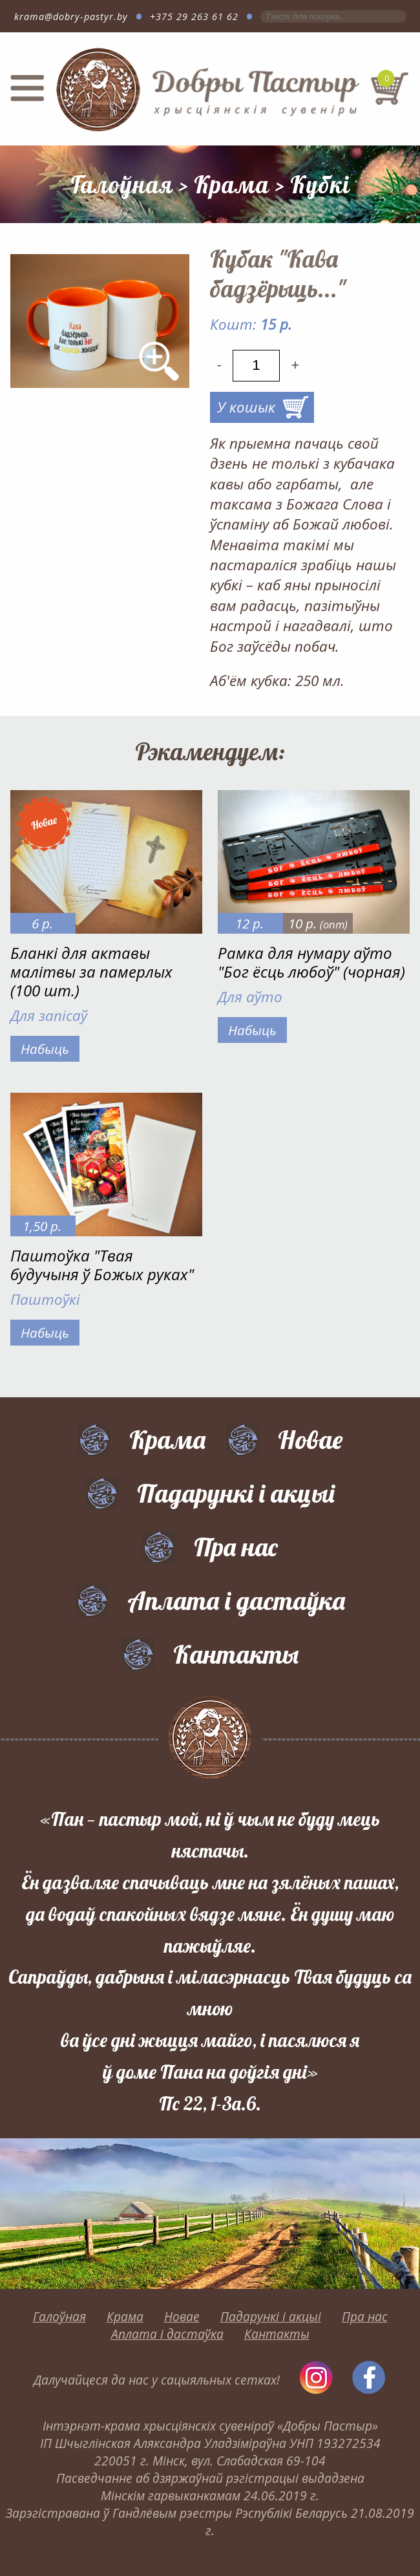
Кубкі (320, 184)
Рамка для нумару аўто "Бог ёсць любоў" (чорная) (311, 962)
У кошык (246, 407)
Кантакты (236, 1654)
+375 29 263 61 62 (194, 16)
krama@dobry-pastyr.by (71, 16)
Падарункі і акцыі (236, 1493)
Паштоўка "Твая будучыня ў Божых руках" (102, 1265)
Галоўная (121, 184)
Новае (310, 1439)
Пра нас (236, 1546)
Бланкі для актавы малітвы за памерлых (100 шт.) (91, 971)
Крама (231, 184)
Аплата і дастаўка (236, 1600)
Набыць (45, 1049)
